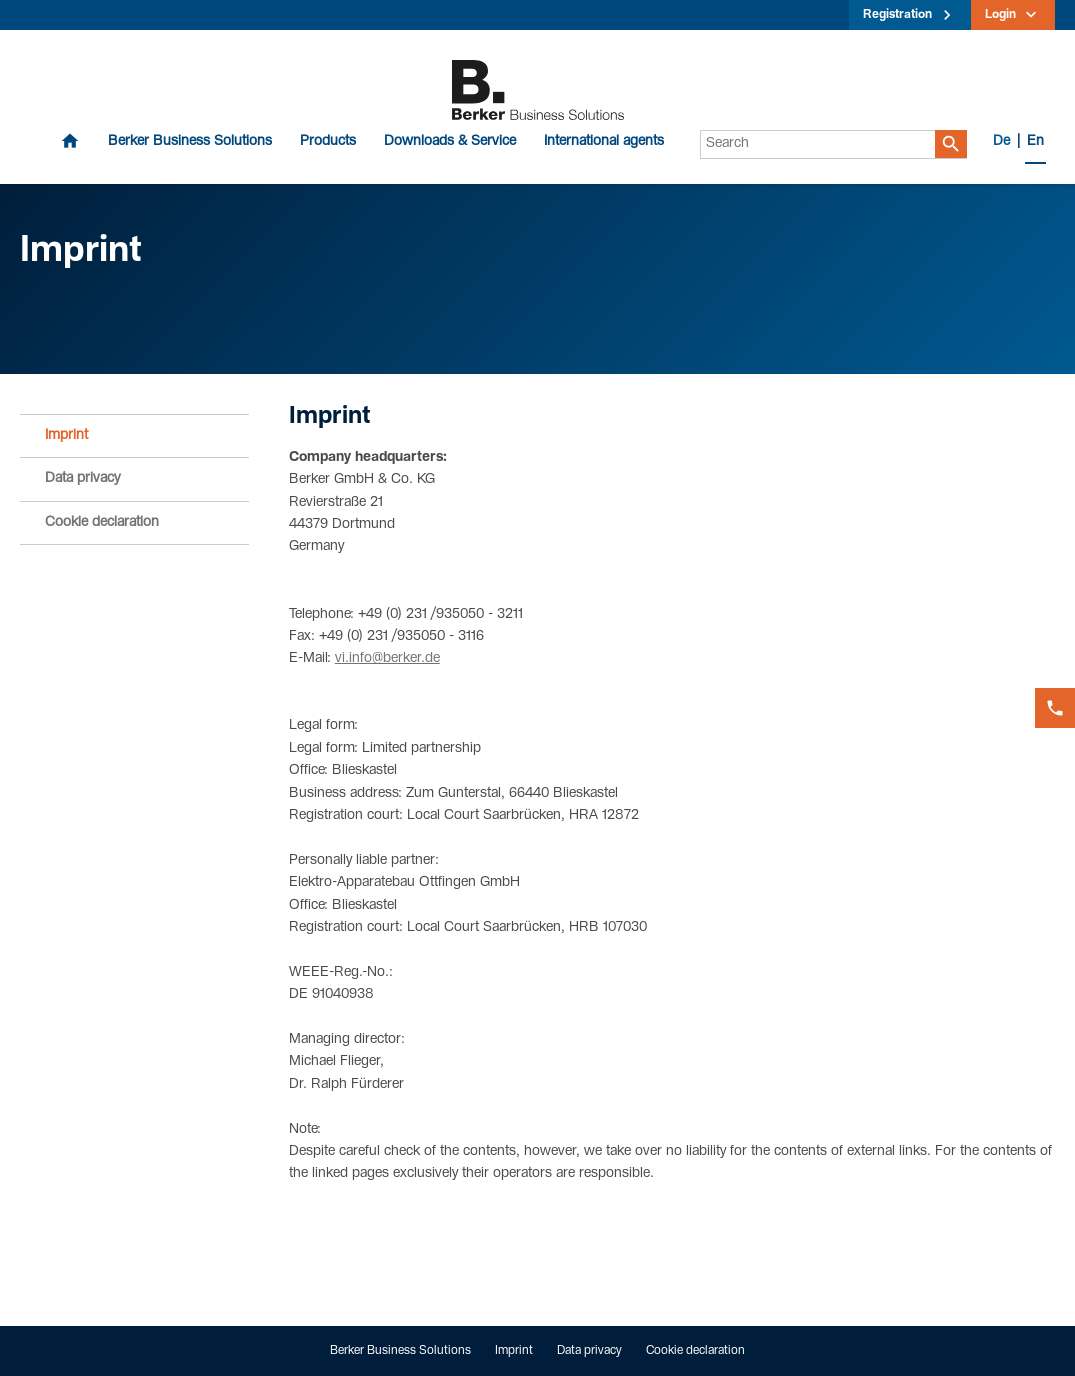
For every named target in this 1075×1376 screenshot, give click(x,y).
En (1035, 142)
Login (1000, 15)
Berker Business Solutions (190, 142)
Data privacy (82, 479)
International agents (604, 142)
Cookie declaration (102, 523)
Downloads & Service (450, 142)
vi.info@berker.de (387, 659)
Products (328, 142)
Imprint (66, 436)
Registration (897, 15)
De (1001, 142)
